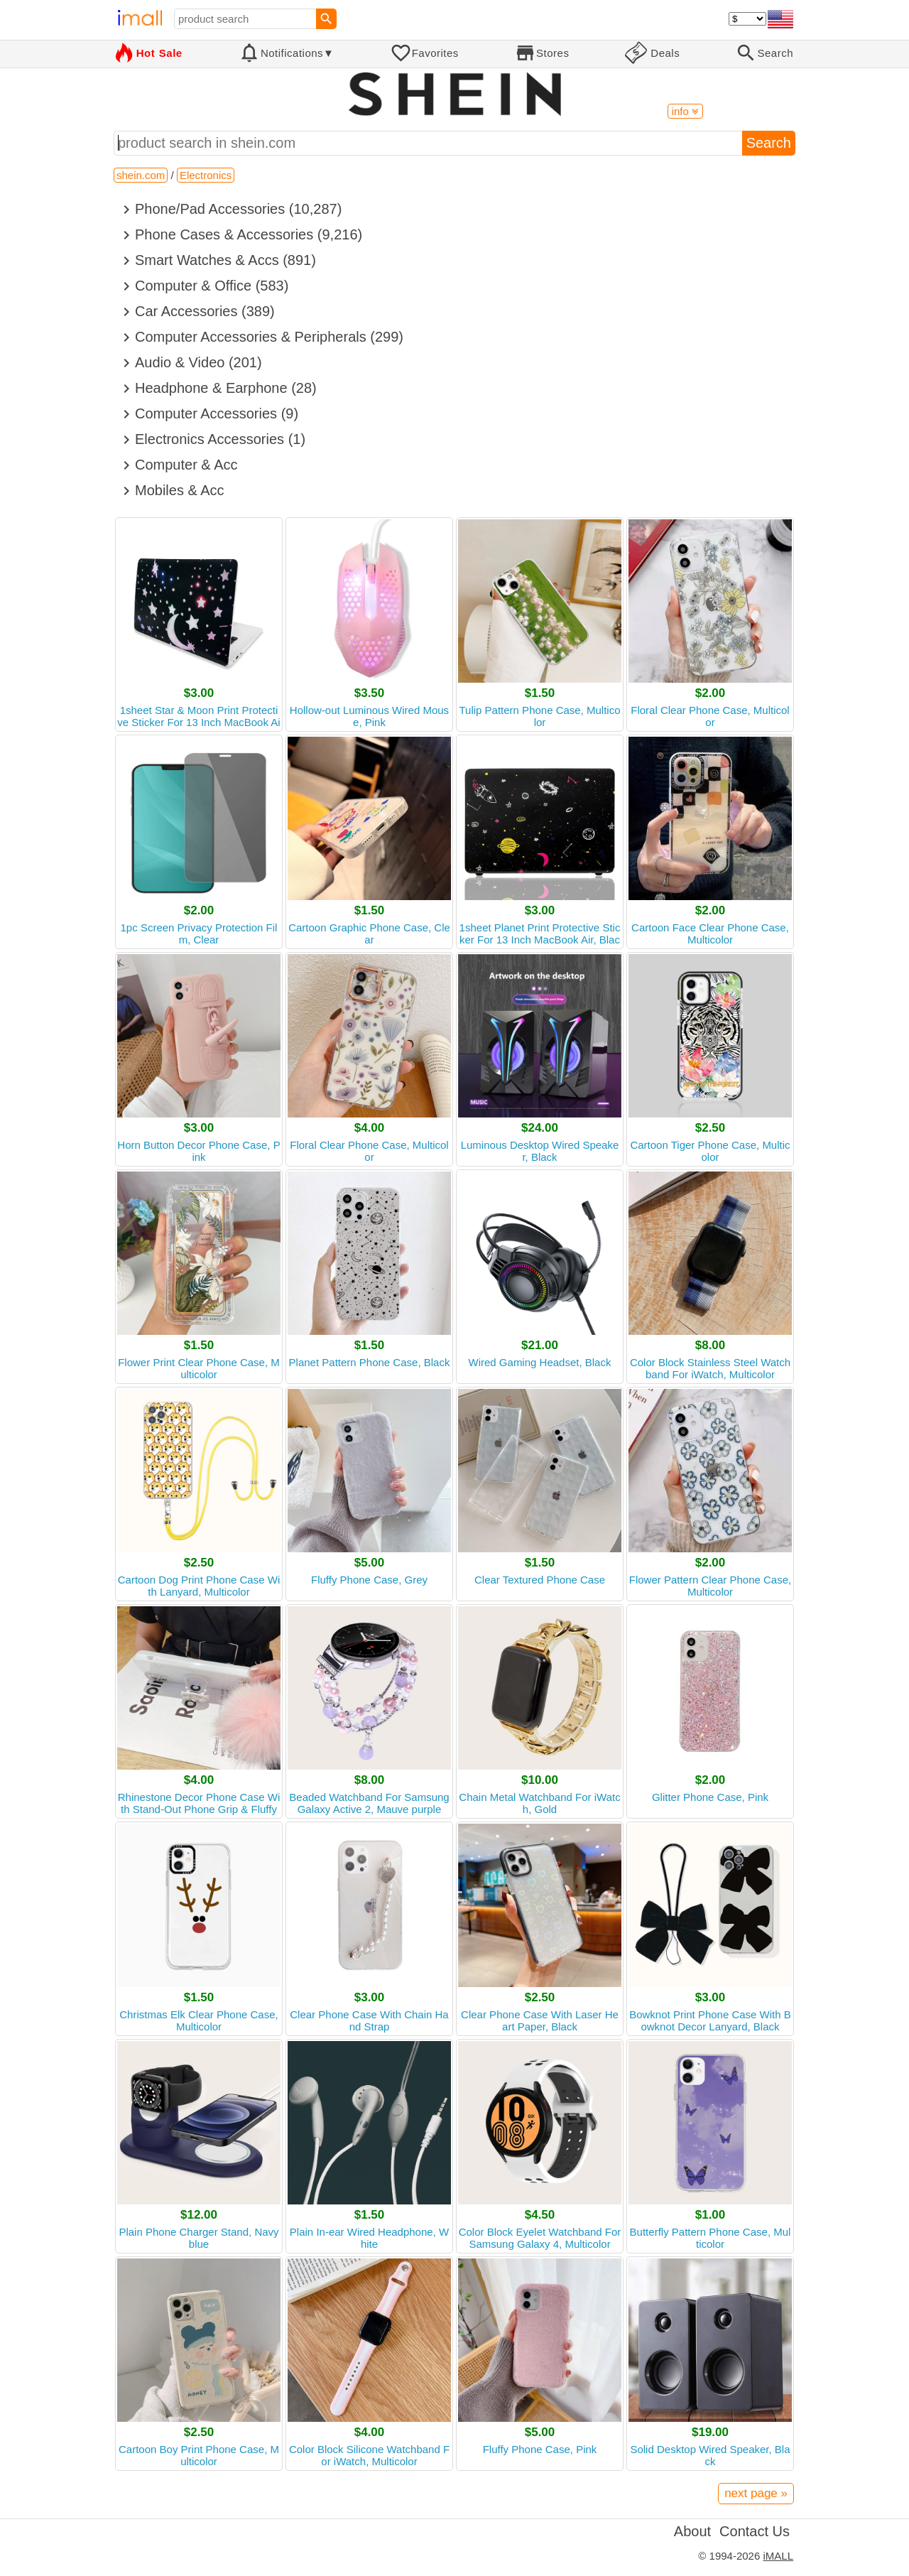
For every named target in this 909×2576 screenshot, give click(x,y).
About (692, 2531)
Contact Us (754, 2531)
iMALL (778, 2556)
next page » (756, 2493)
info (685, 111)
